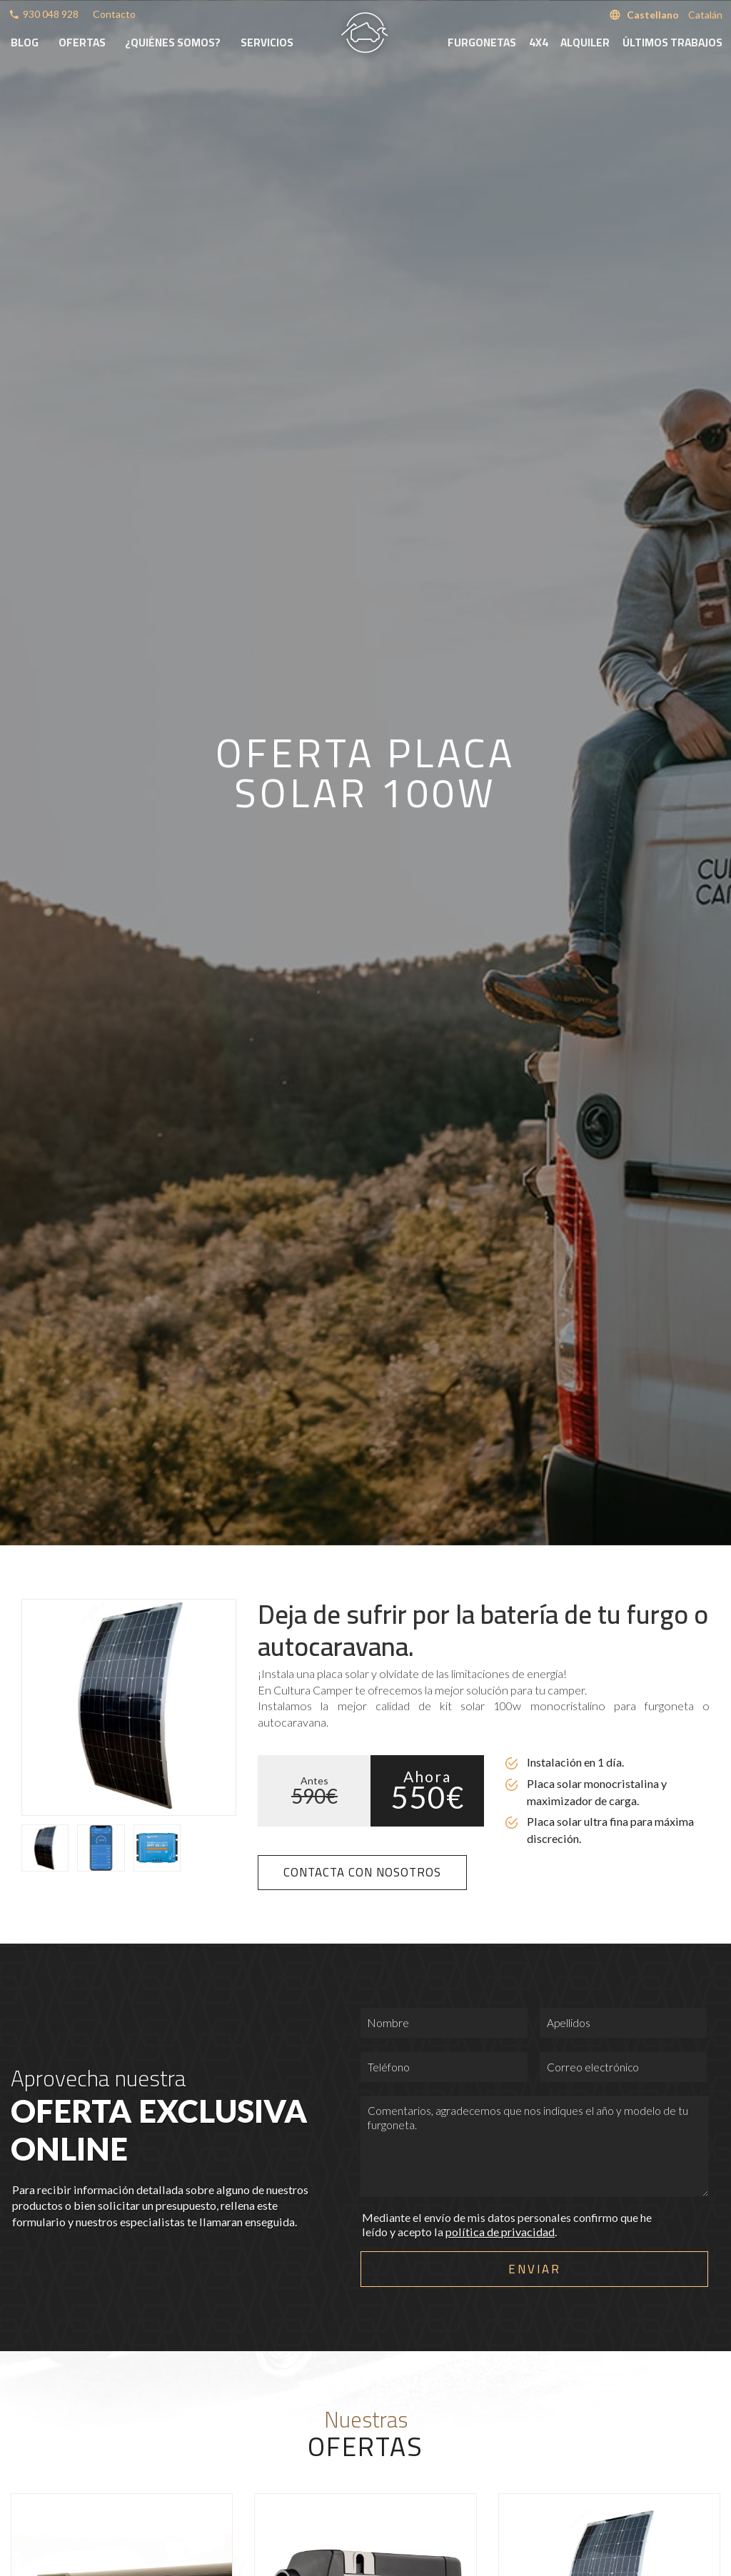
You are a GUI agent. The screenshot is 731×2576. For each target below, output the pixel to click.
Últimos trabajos (672, 42)
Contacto (114, 14)
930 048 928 (51, 14)
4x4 (538, 42)
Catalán (705, 15)
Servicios (267, 42)
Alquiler (585, 42)
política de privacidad (500, 2231)
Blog (25, 42)
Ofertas (82, 42)
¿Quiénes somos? (173, 42)
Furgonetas (482, 42)
